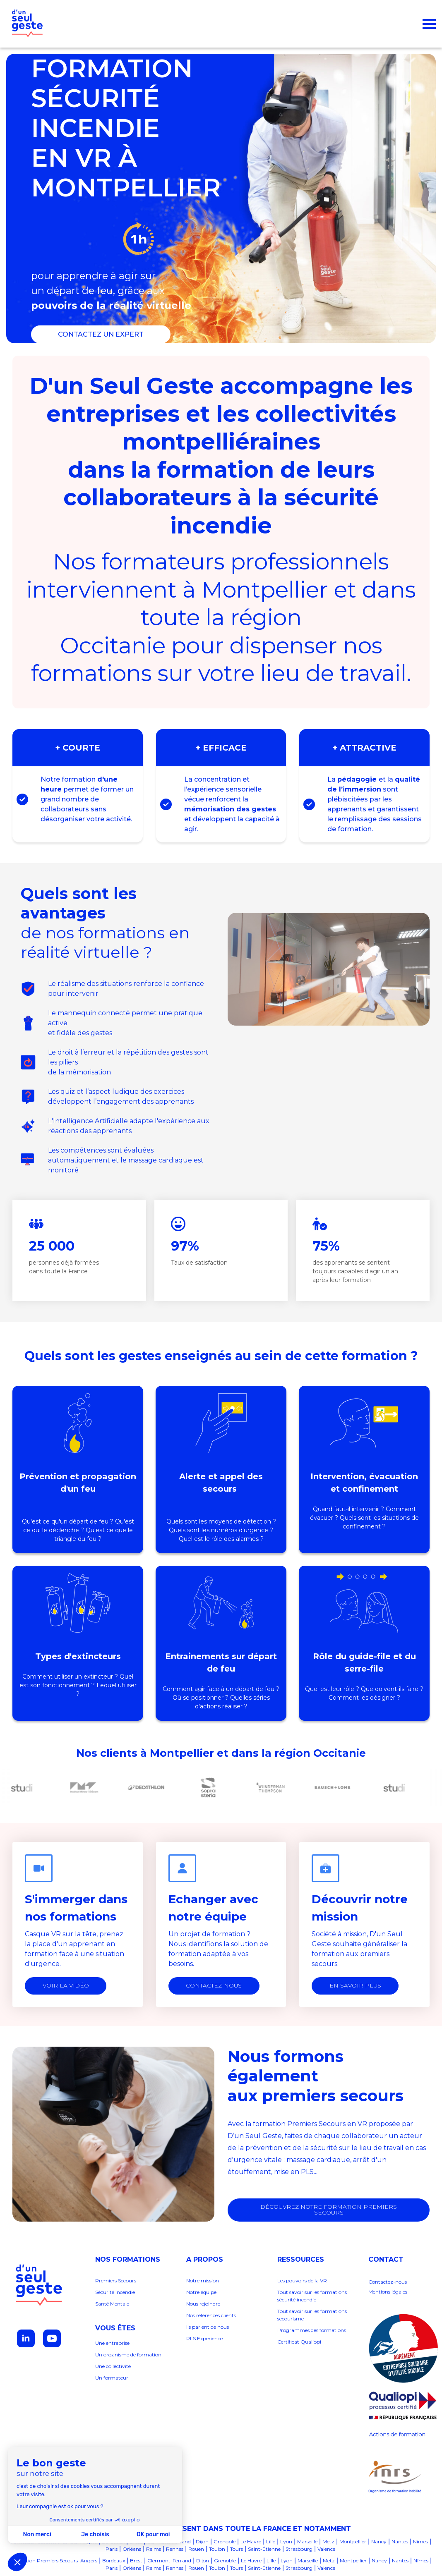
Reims (153, 2549)
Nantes (400, 2542)
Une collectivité (113, 2366)
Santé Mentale (112, 2304)
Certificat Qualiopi (299, 2342)
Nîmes (420, 2542)
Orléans (132, 2549)
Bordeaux (113, 2561)
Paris (112, 2549)
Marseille (307, 2542)
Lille (270, 2542)
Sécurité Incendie (115, 2292)
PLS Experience (204, 2339)
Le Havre (250, 2542)
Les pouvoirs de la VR (302, 2281)
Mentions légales (387, 2292)
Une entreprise (112, 2343)
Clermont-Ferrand (169, 2561)
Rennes (174, 2549)
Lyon (286, 2542)
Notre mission (202, 2281)
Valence (326, 2549)
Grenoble (224, 2542)
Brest (136, 2561)
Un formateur (111, 2378)
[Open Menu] (429, 24)
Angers (88, 2561)
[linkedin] (26, 2339)
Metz (328, 2542)
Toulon (217, 2549)
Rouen (196, 2549)
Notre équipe (202, 2292)
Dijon (202, 2542)
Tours (236, 2549)
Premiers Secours (115, 2281)
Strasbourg (299, 2549)
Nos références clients (211, 2316)
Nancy (379, 2542)
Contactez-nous (387, 2282)
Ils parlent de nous (207, 2327)
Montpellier (352, 2542)
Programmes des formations (311, 2330)
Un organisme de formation (128, 2355)
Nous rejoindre (203, 2304)
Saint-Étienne (264, 2549)
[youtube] (52, 2339)
